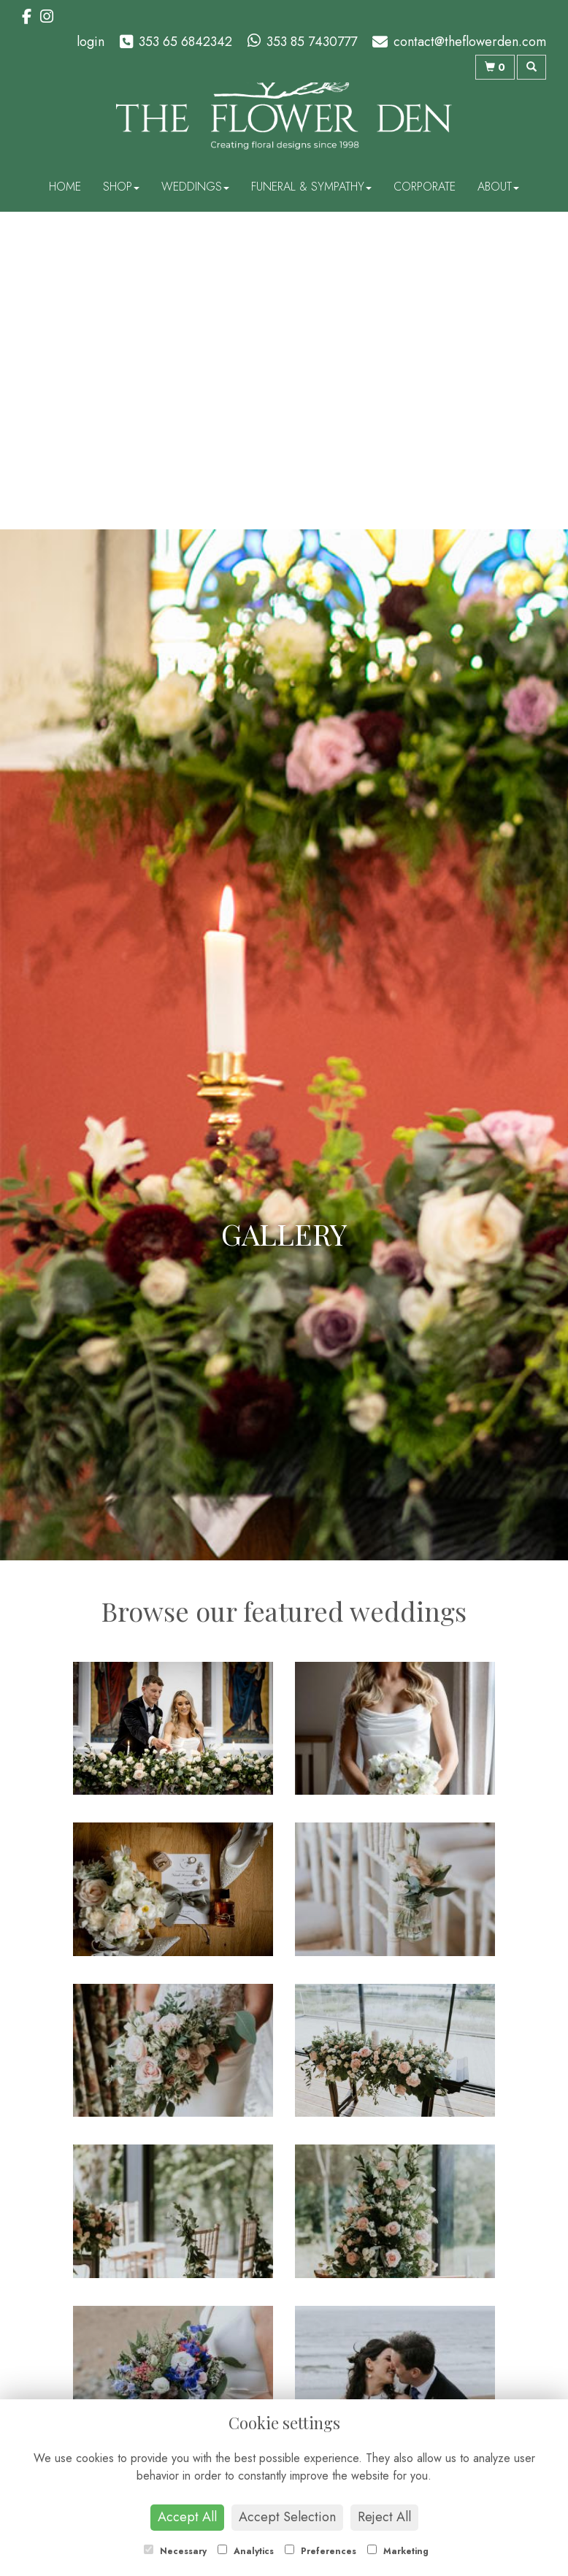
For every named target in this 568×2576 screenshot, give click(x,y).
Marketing (398, 2551)
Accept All (187, 2516)
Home (65, 186)
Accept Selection (287, 2516)
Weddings (195, 186)
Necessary (175, 2551)
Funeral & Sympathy (311, 186)
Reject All (384, 2516)
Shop (121, 186)
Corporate (425, 186)
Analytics (246, 2551)
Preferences (320, 2551)
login (90, 41)
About (498, 186)
